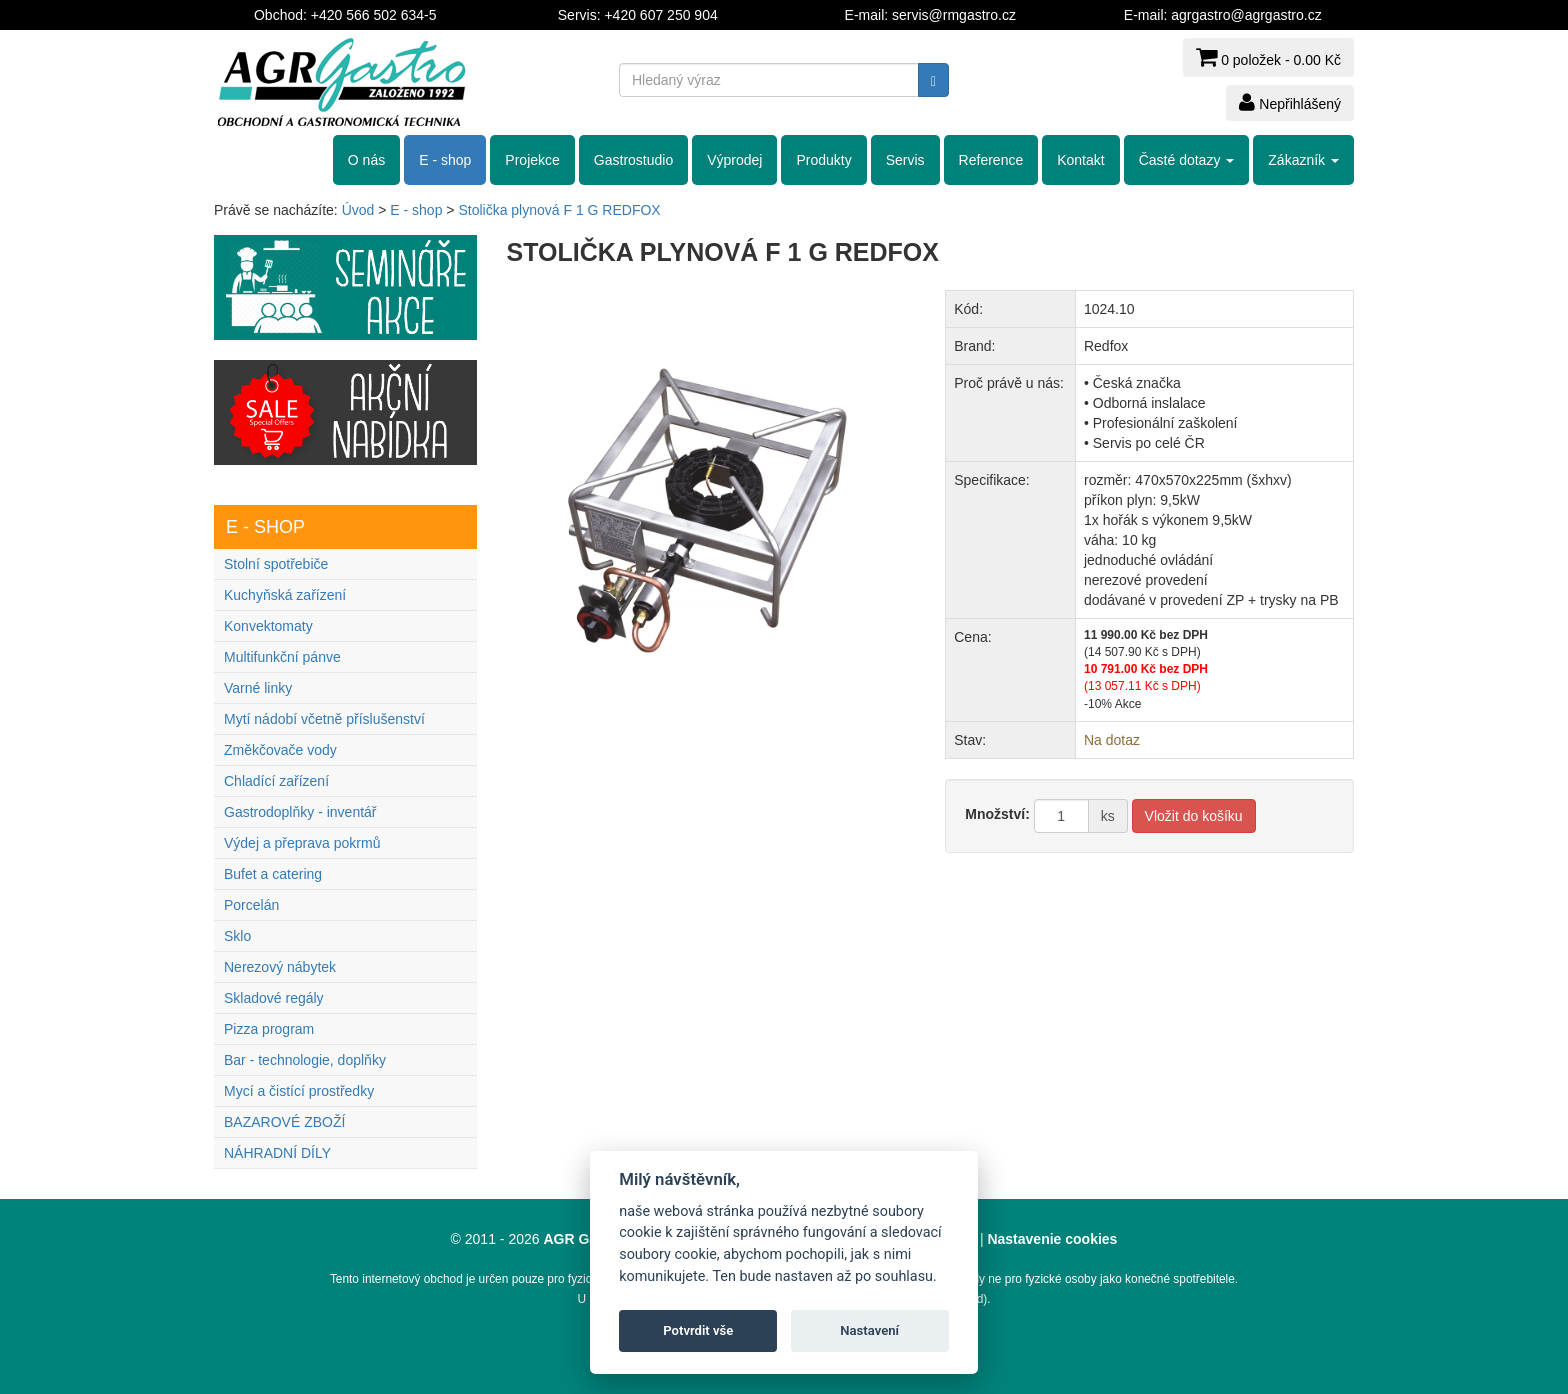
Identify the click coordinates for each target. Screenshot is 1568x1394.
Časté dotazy (1187, 160)
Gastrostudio (633, 160)
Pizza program (269, 1029)
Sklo (237, 936)
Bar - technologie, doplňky (305, 1060)
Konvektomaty (268, 626)
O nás (366, 160)
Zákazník (1303, 160)
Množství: (997, 814)
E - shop (445, 160)
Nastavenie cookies (1052, 1239)
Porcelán (251, 905)
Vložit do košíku (1194, 816)
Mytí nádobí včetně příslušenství (324, 719)
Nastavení (869, 1330)
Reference (991, 160)
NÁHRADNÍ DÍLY (277, 1153)
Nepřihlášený (1290, 102)
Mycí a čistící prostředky (299, 1091)
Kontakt (1080, 160)
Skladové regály (274, 998)
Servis (905, 160)
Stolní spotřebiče (276, 564)
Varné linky (258, 688)
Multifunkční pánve (282, 657)
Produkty (823, 160)
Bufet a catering (273, 874)
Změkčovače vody (280, 750)
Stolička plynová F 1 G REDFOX (559, 210)
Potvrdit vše (698, 1330)
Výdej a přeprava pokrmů (302, 843)
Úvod (358, 210)
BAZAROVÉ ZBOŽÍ (284, 1122)
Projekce (532, 160)
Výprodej (734, 160)
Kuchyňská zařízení (285, 595)
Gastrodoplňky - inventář (300, 812)
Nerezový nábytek (280, 967)
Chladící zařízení (276, 781)
